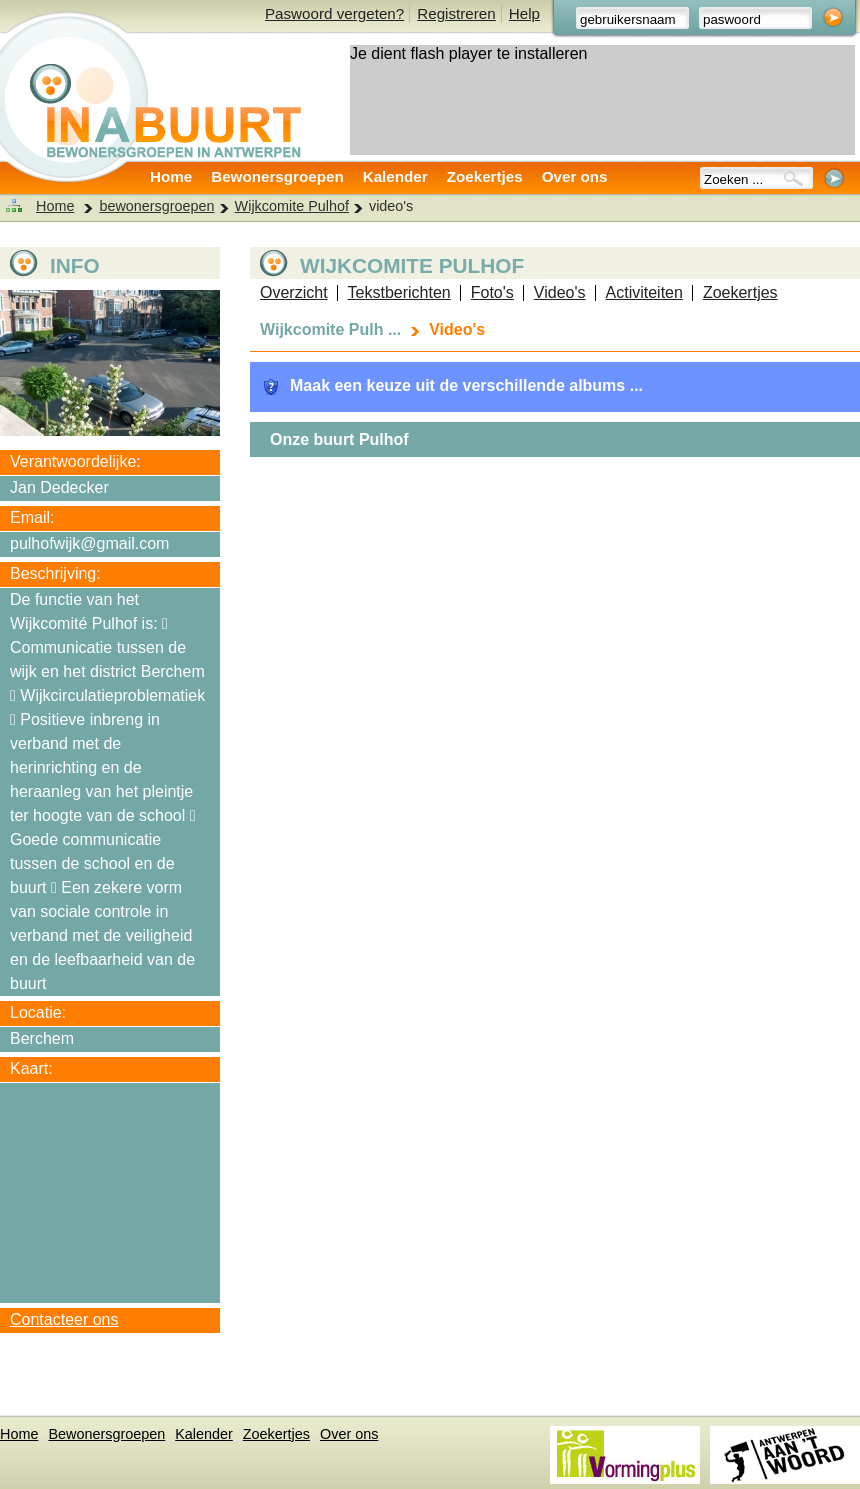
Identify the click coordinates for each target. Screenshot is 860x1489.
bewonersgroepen (156, 206)
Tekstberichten (399, 292)
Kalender (395, 176)
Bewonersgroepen (277, 176)
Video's (560, 292)
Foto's (492, 292)
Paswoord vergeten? (334, 13)
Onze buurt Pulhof (339, 439)
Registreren (456, 13)
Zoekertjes (485, 176)
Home (171, 176)
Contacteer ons (64, 1319)
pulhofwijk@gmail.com (89, 543)
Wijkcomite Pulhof (292, 206)
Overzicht (294, 292)
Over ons (575, 176)
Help (524, 13)
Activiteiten (644, 292)
